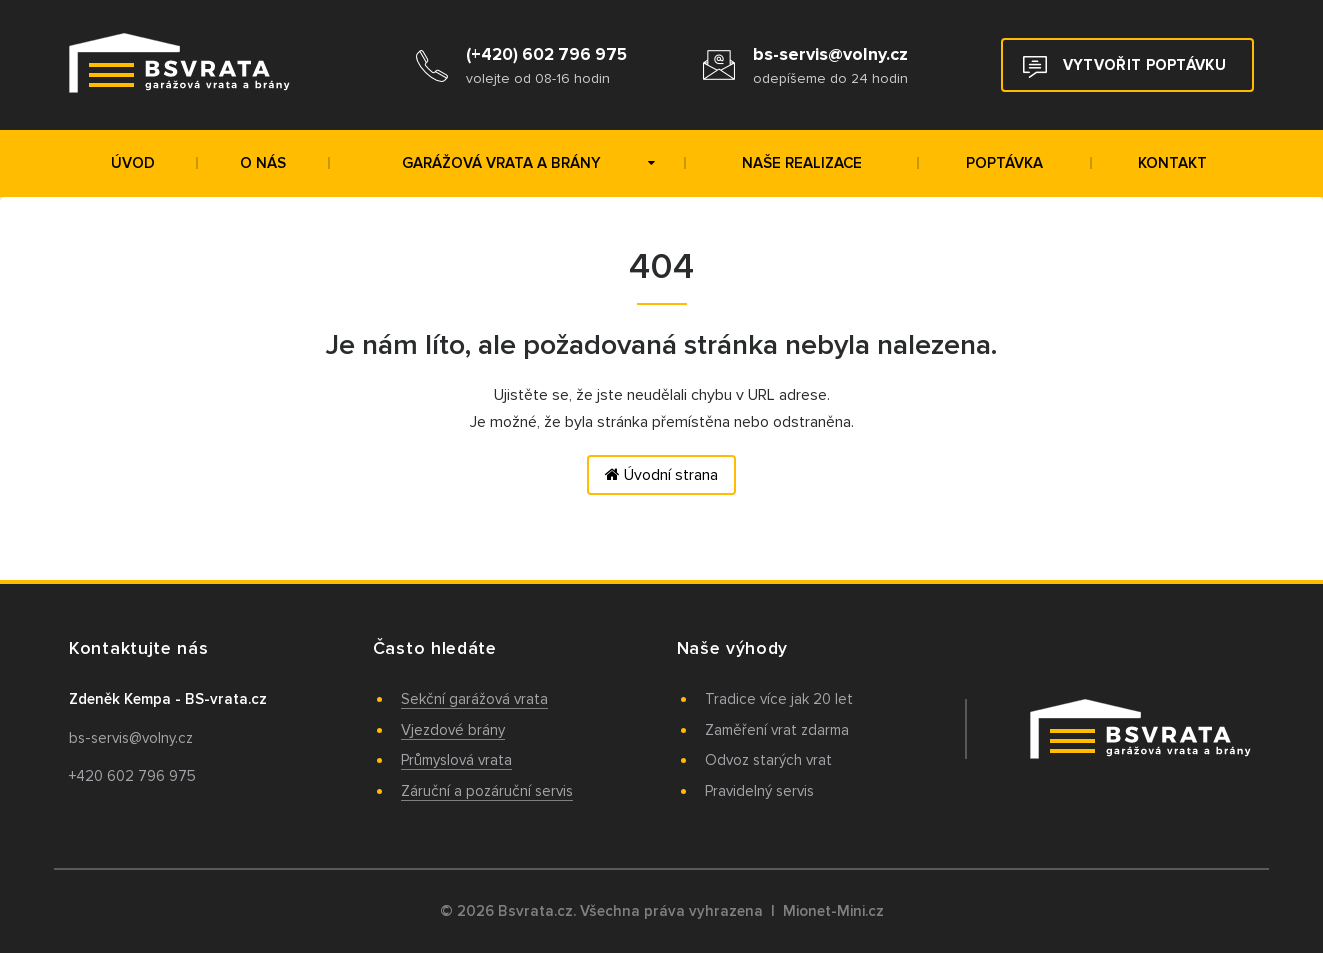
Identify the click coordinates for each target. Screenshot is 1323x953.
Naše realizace (802, 163)
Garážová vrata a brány (529, 163)
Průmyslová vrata (456, 760)
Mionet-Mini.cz (833, 911)
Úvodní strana (661, 475)
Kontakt (1172, 163)
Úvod (133, 163)
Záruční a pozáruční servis (487, 791)
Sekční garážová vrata (474, 699)
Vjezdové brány (453, 730)
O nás (263, 163)
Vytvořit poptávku (1124, 67)
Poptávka (1004, 163)
